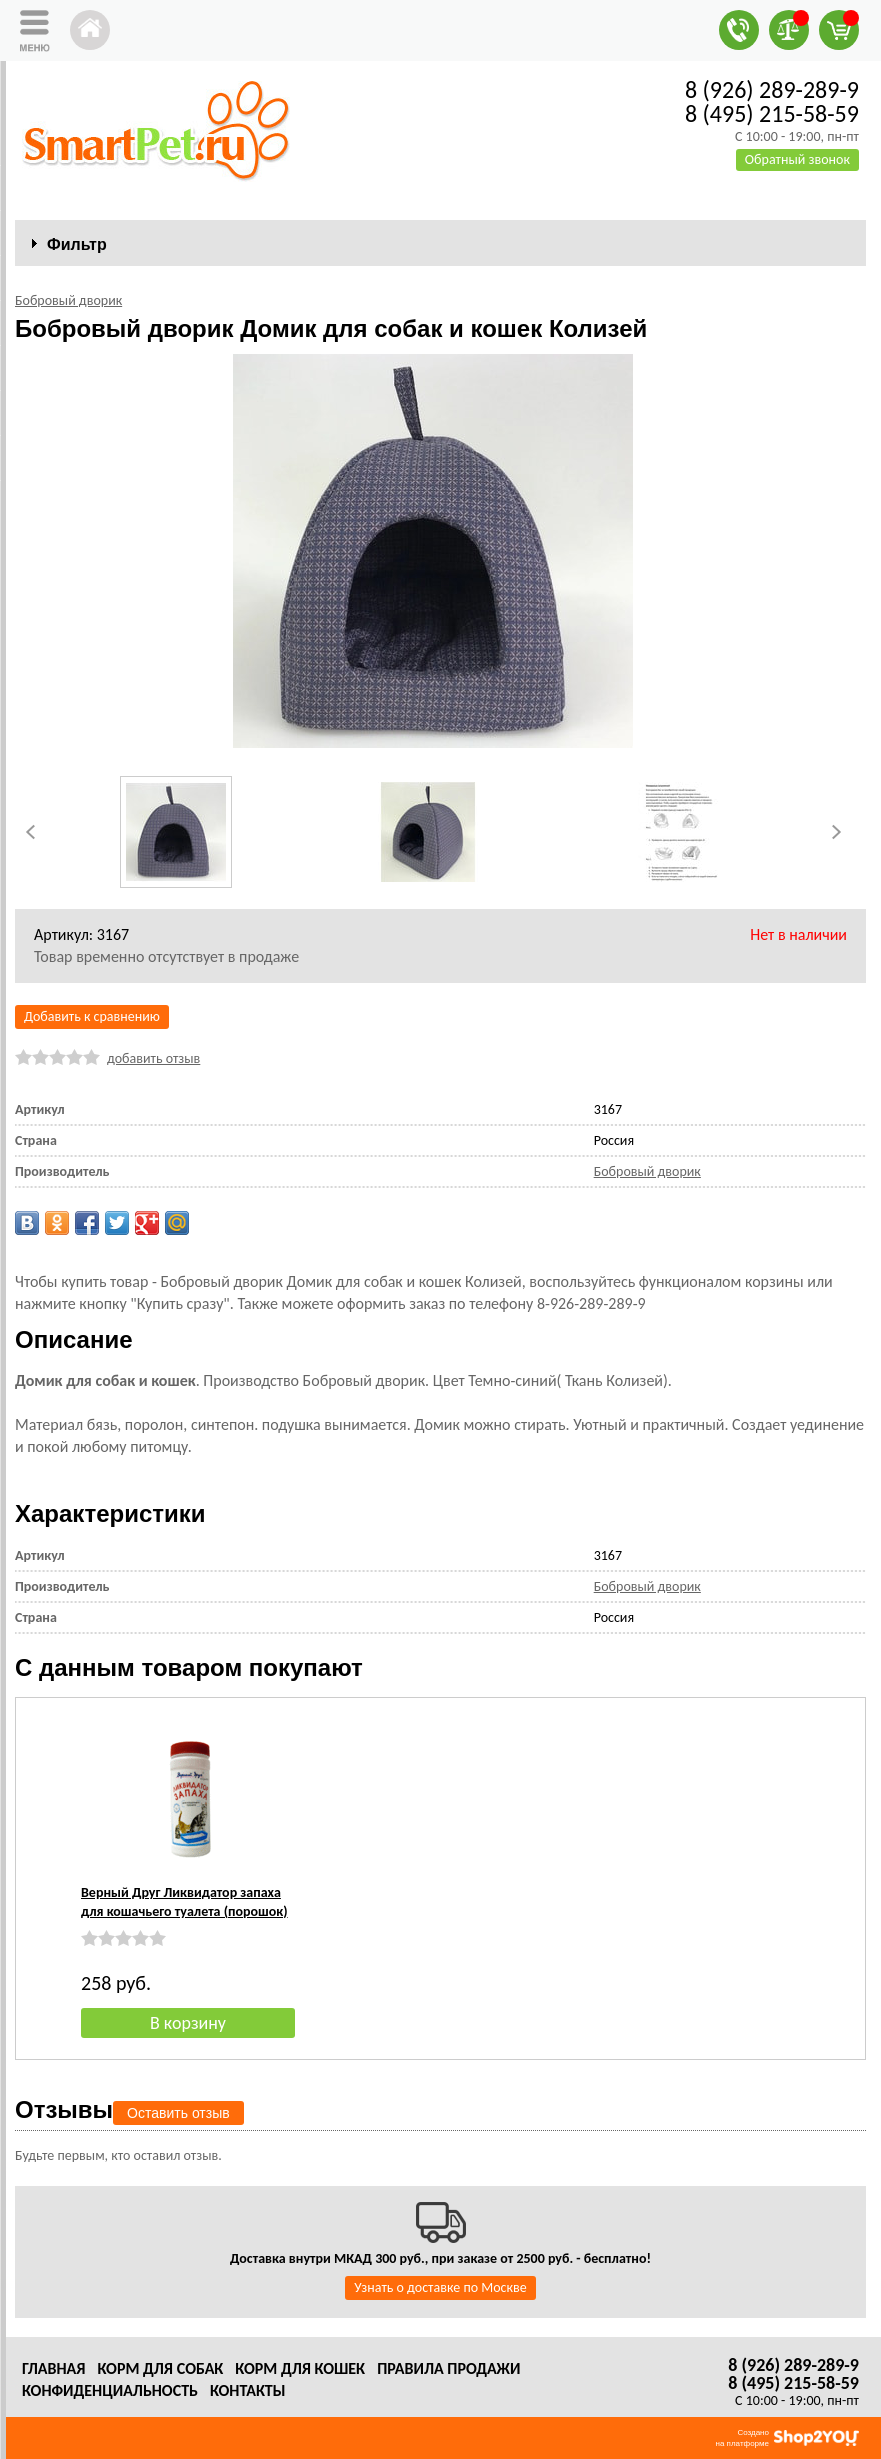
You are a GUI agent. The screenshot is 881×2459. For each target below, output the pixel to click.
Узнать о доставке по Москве (440, 2287)
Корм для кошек (300, 2368)
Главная (53, 2368)
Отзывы (64, 2109)
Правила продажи (448, 2368)
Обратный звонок (797, 159)
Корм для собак (160, 2368)
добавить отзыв (153, 1058)
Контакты (248, 2390)
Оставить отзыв (178, 2113)
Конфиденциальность (110, 2390)
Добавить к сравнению (92, 1016)
